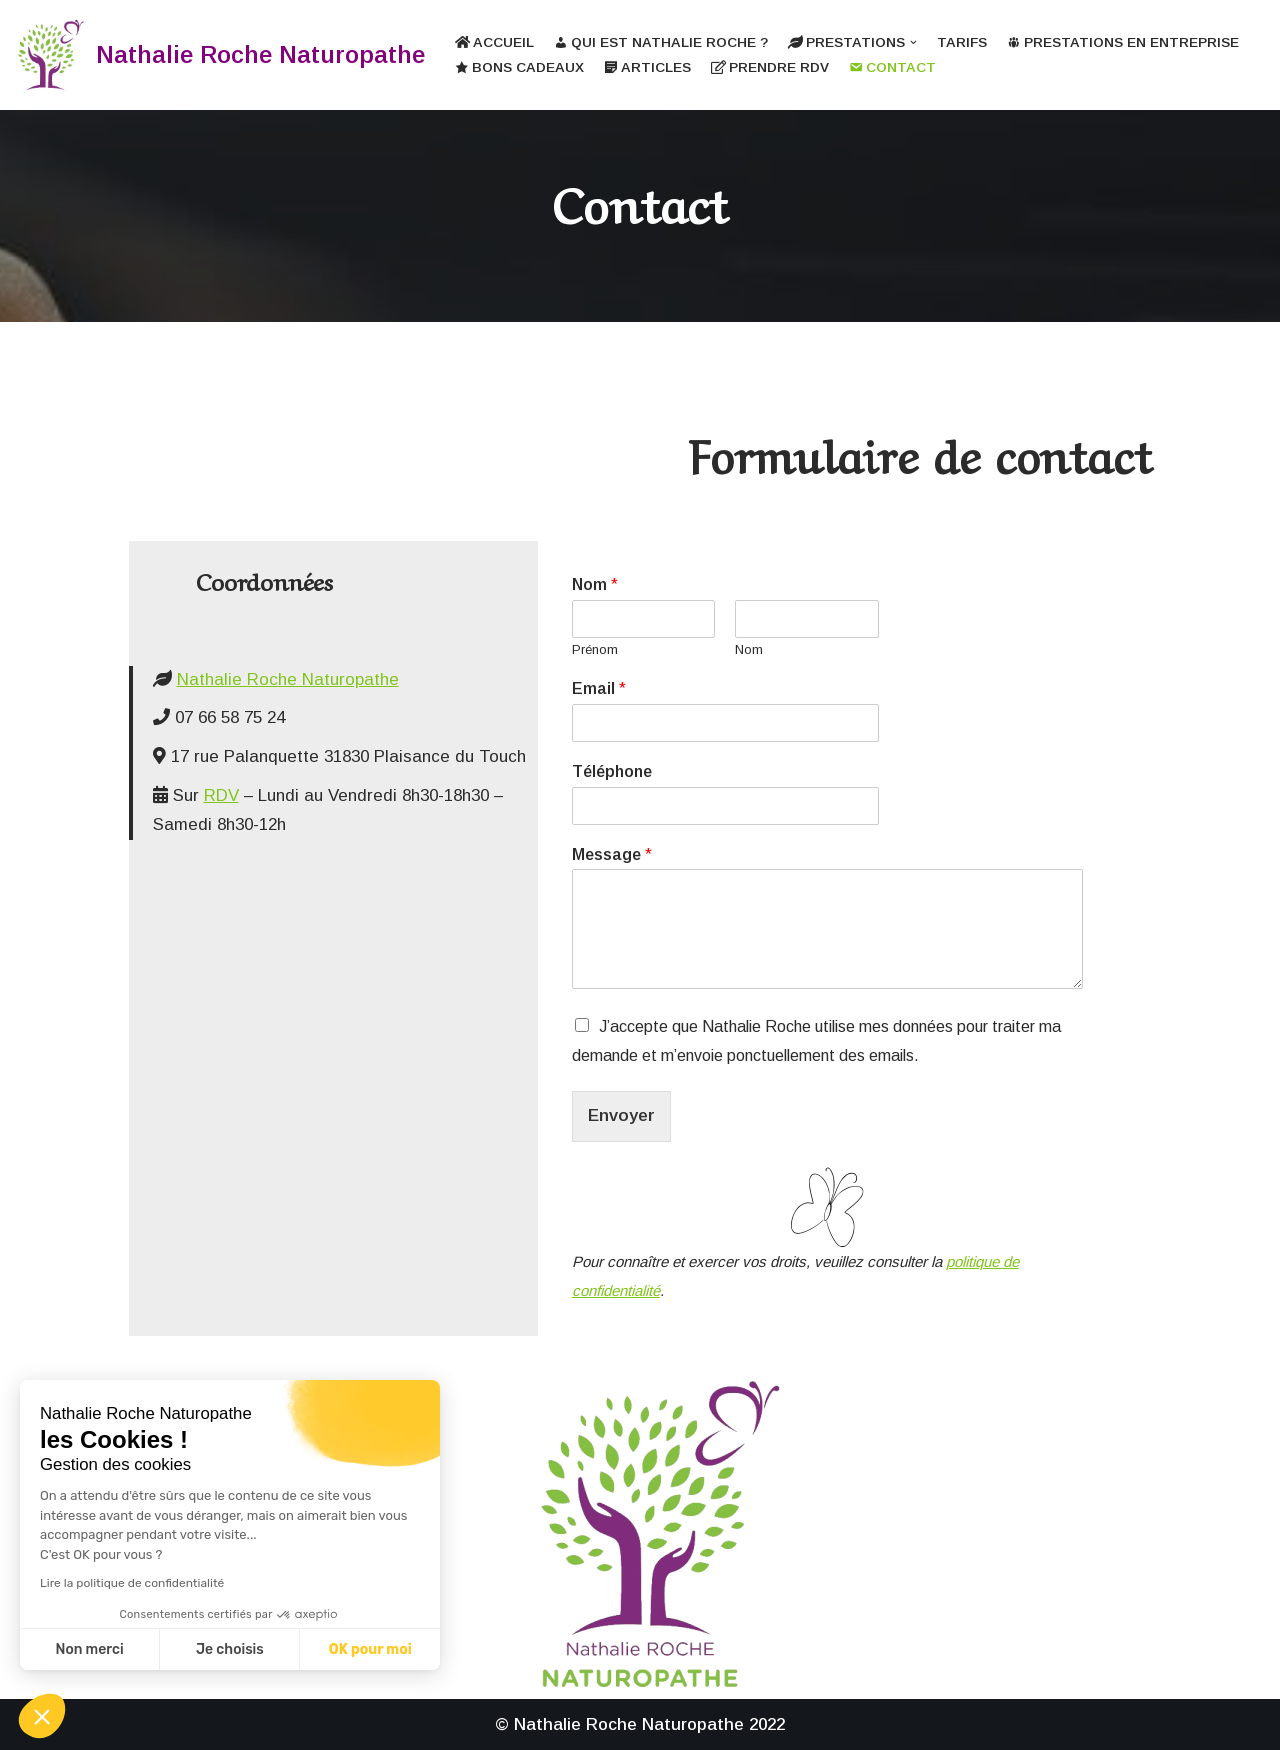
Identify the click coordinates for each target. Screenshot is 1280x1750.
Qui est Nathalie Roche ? (661, 42)
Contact (892, 67)
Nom (595, 584)
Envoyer (621, 1115)
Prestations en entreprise (1123, 42)
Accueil (494, 42)
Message (612, 854)
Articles (647, 67)
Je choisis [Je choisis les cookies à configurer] (230, 1649)
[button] (42, 1716)
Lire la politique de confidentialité (132, 1583)
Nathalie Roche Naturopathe (288, 679)
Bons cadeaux (519, 67)
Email (599, 688)
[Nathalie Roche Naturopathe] (220, 55)
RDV (221, 795)
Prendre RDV (770, 67)
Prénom (595, 649)
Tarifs (962, 42)
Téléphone (612, 771)
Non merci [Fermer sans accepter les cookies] (89, 1649)
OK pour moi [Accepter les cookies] (370, 1649)
